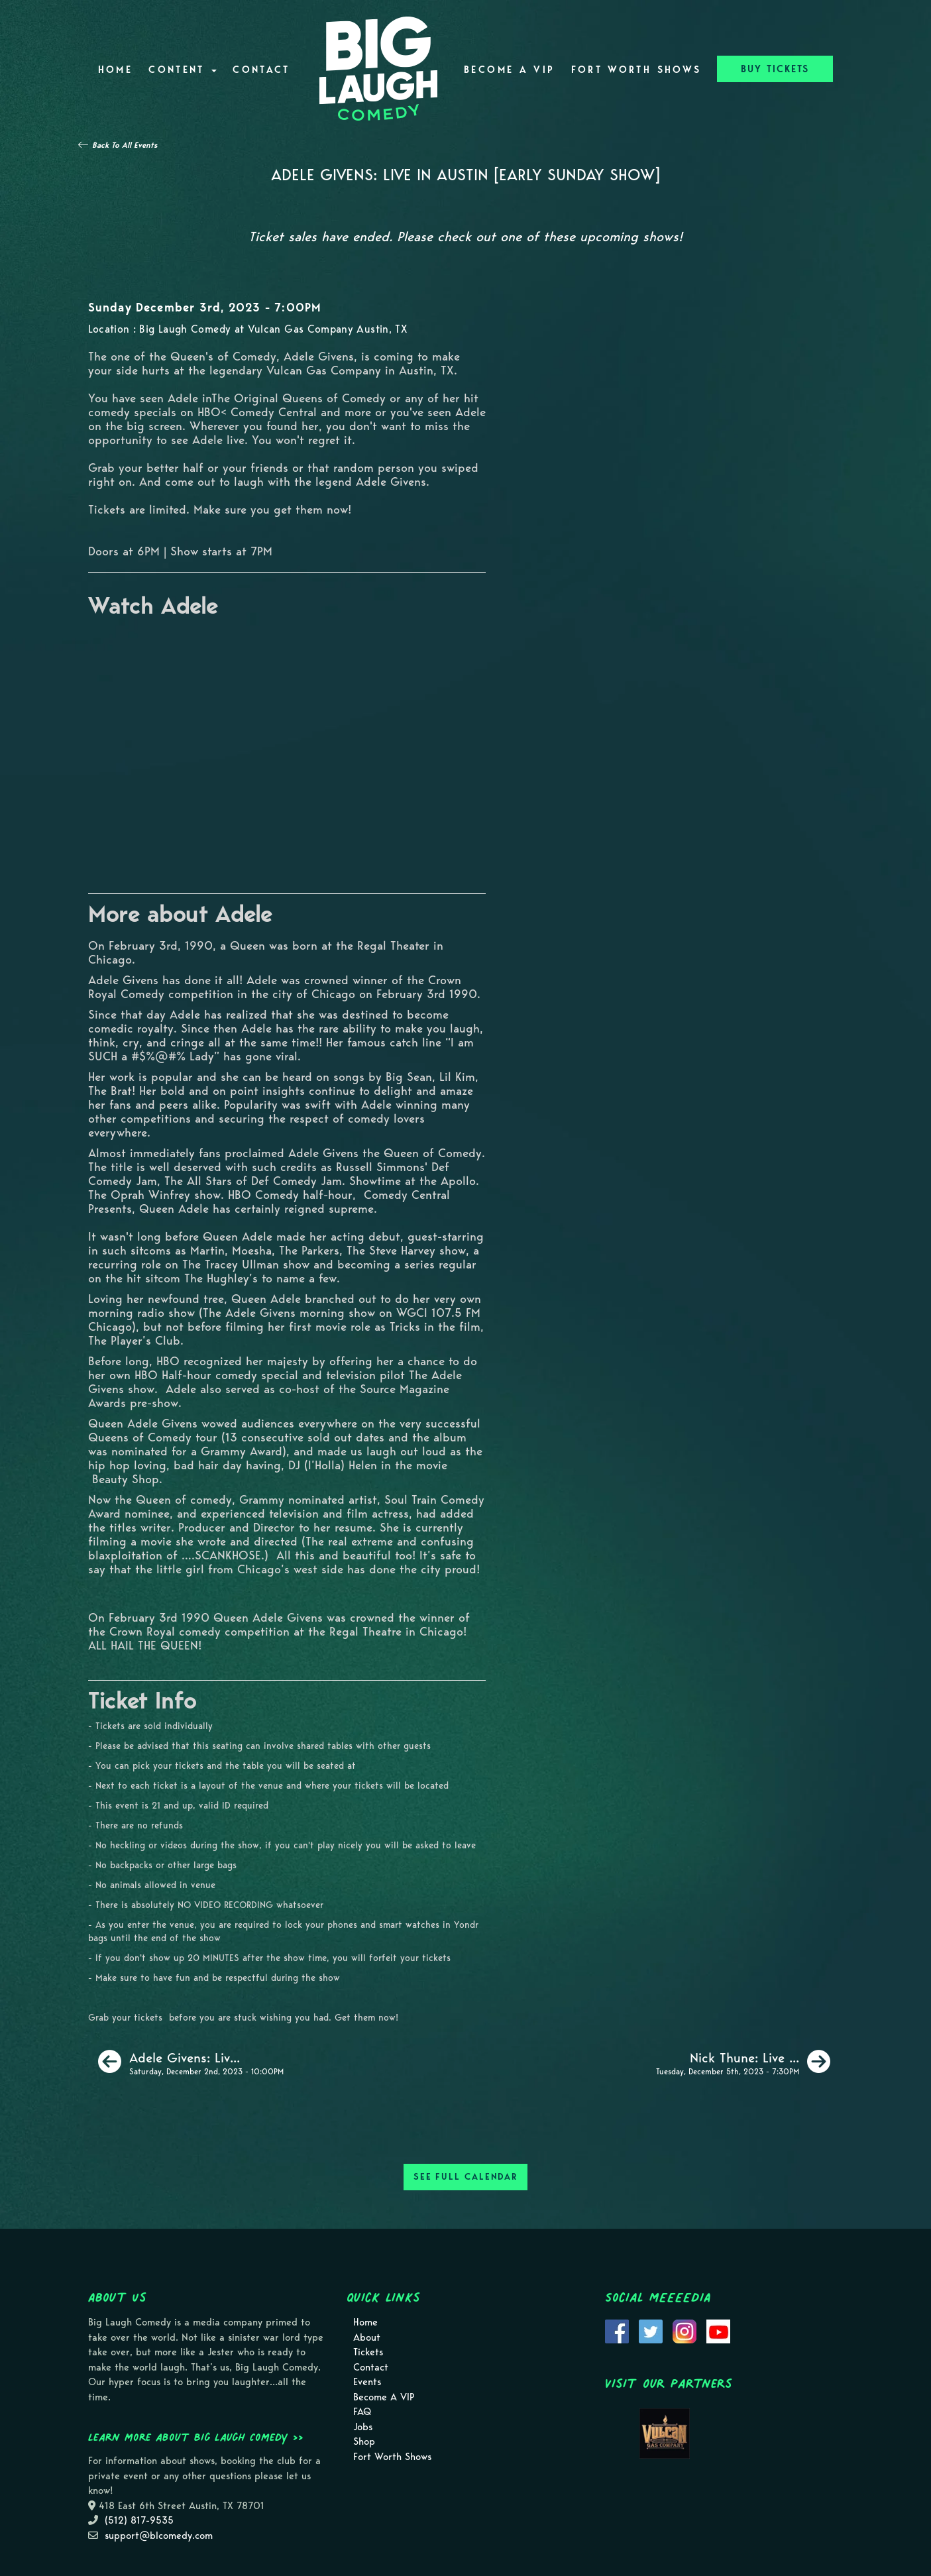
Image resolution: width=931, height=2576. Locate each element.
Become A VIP (509, 70)
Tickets (368, 2352)
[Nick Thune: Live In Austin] (743, 2062)
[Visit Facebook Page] (617, 2331)
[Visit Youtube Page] (718, 2331)
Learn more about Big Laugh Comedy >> (195, 2437)
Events (367, 2382)
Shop (364, 2441)
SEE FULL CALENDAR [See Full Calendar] (465, 2176)
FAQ (362, 2412)
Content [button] (182, 70)
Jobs (362, 2427)
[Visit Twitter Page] (651, 2331)
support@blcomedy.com (159, 2536)
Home (115, 70)
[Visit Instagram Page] (684, 2331)
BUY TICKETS (775, 69)
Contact (261, 70)
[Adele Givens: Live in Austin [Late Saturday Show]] (191, 2062)
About (366, 2337)
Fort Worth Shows (636, 70)
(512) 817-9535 (139, 2520)
